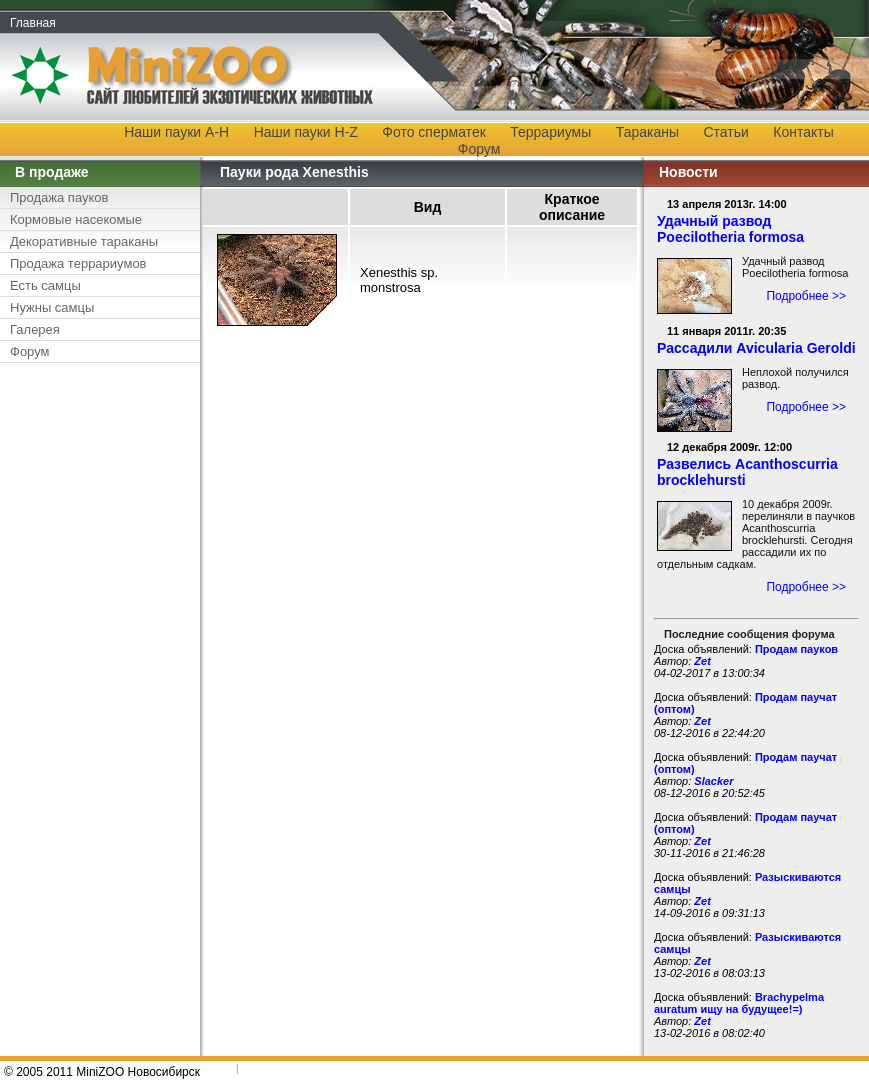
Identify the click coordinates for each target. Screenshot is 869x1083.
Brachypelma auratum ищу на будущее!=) (739, 1003)
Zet (702, 661)
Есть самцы (45, 285)
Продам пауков (796, 649)
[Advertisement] (95, 673)
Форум (479, 149)
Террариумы (550, 132)
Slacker (713, 781)
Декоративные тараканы (84, 241)
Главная (33, 23)
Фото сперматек (433, 132)
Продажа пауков (59, 197)
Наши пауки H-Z (306, 132)
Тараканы (647, 132)
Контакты (803, 132)
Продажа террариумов (78, 263)
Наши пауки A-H (176, 132)
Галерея (35, 329)
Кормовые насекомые (76, 219)
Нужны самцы (52, 307)
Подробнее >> (806, 296)
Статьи (726, 132)
